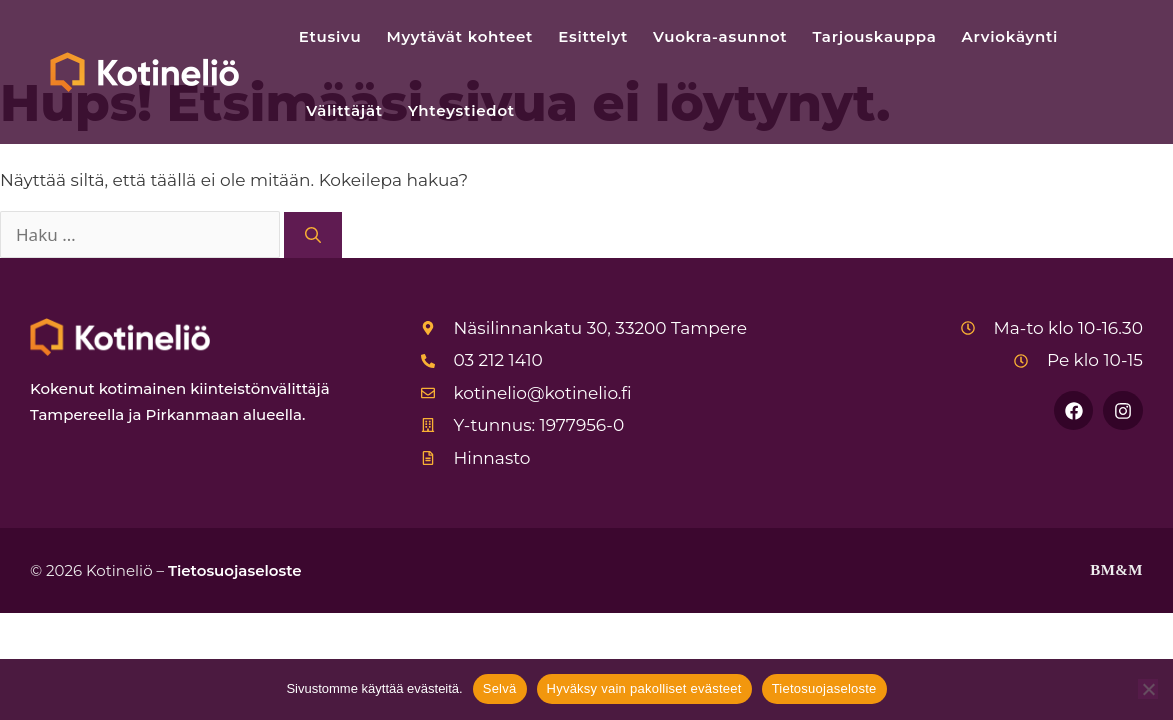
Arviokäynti (1010, 36)
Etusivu (330, 36)
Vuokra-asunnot (720, 36)
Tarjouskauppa (874, 36)
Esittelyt (593, 36)
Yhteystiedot (461, 110)
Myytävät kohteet (459, 36)
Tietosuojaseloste (235, 570)
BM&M (1116, 570)
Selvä (500, 688)
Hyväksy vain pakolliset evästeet (644, 688)
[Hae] (313, 235)
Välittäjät (344, 110)
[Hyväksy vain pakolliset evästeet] (1148, 689)
